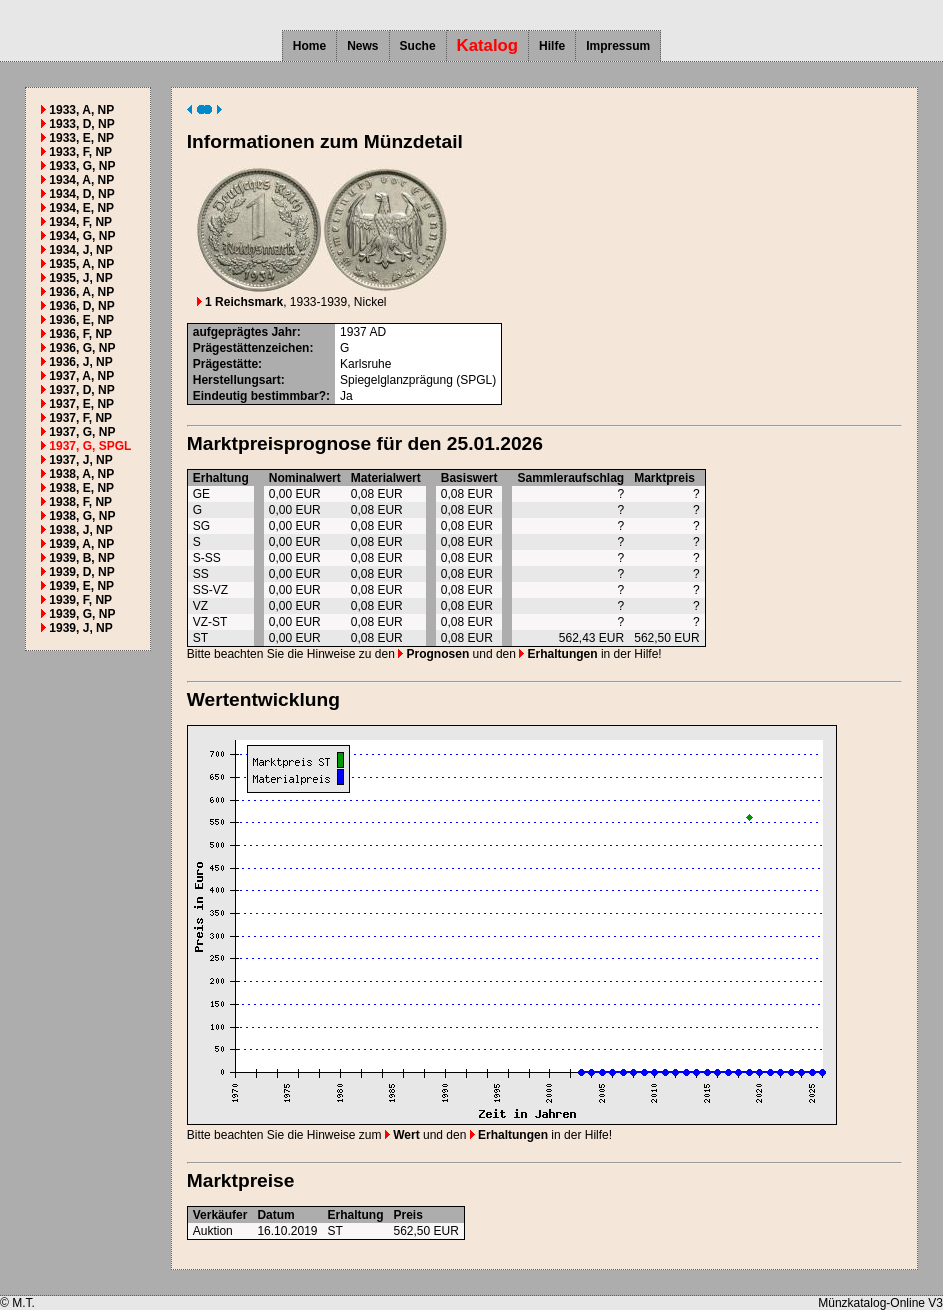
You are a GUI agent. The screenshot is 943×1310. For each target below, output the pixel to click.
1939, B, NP (81, 558)
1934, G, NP (82, 236)
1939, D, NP (81, 572)
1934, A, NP (81, 180)
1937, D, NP (81, 390)
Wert (402, 1135)
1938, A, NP (81, 474)
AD (377, 332)
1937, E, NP (81, 404)
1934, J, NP (80, 250)
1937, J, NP (80, 460)
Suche (418, 46)
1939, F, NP (80, 600)
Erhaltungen (558, 654)
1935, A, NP (81, 264)
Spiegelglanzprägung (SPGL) (418, 380)
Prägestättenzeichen (251, 348)
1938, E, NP (81, 488)
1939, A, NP (81, 544)
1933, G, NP (82, 166)
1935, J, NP (80, 278)
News (362, 46)
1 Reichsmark (240, 302)
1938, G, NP (82, 516)
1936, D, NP (81, 306)
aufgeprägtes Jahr (245, 332)
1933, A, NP (81, 110)
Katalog (488, 45)
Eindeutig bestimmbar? (259, 396)
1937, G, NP (82, 432)
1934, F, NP (80, 222)
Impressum (618, 46)
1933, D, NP (81, 124)
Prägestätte (225, 364)
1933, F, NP (80, 152)
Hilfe (552, 46)
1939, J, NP (80, 628)
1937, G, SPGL (90, 446)
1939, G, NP (82, 614)
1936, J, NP (80, 362)
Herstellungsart (237, 380)
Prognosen (433, 654)
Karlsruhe (365, 364)
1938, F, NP (80, 502)
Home (309, 46)
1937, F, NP (80, 418)
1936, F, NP (80, 334)
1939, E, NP (81, 586)
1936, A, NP (81, 292)
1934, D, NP (81, 194)
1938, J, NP (80, 530)
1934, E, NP (81, 208)
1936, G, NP (82, 348)
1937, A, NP (81, 376)
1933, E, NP (81, 138)
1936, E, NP (81, 320)
